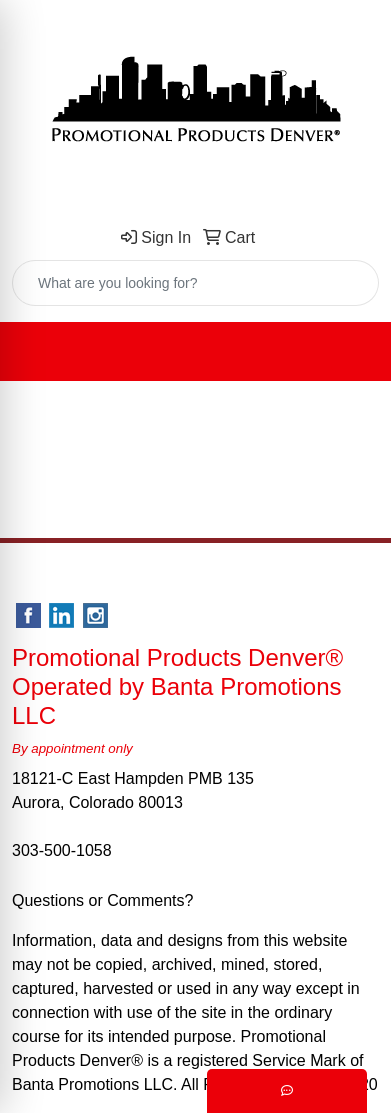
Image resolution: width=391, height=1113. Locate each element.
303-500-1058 (62, 850)
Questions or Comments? (102, 900)
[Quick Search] (174, 283)
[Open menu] (351, 352)
